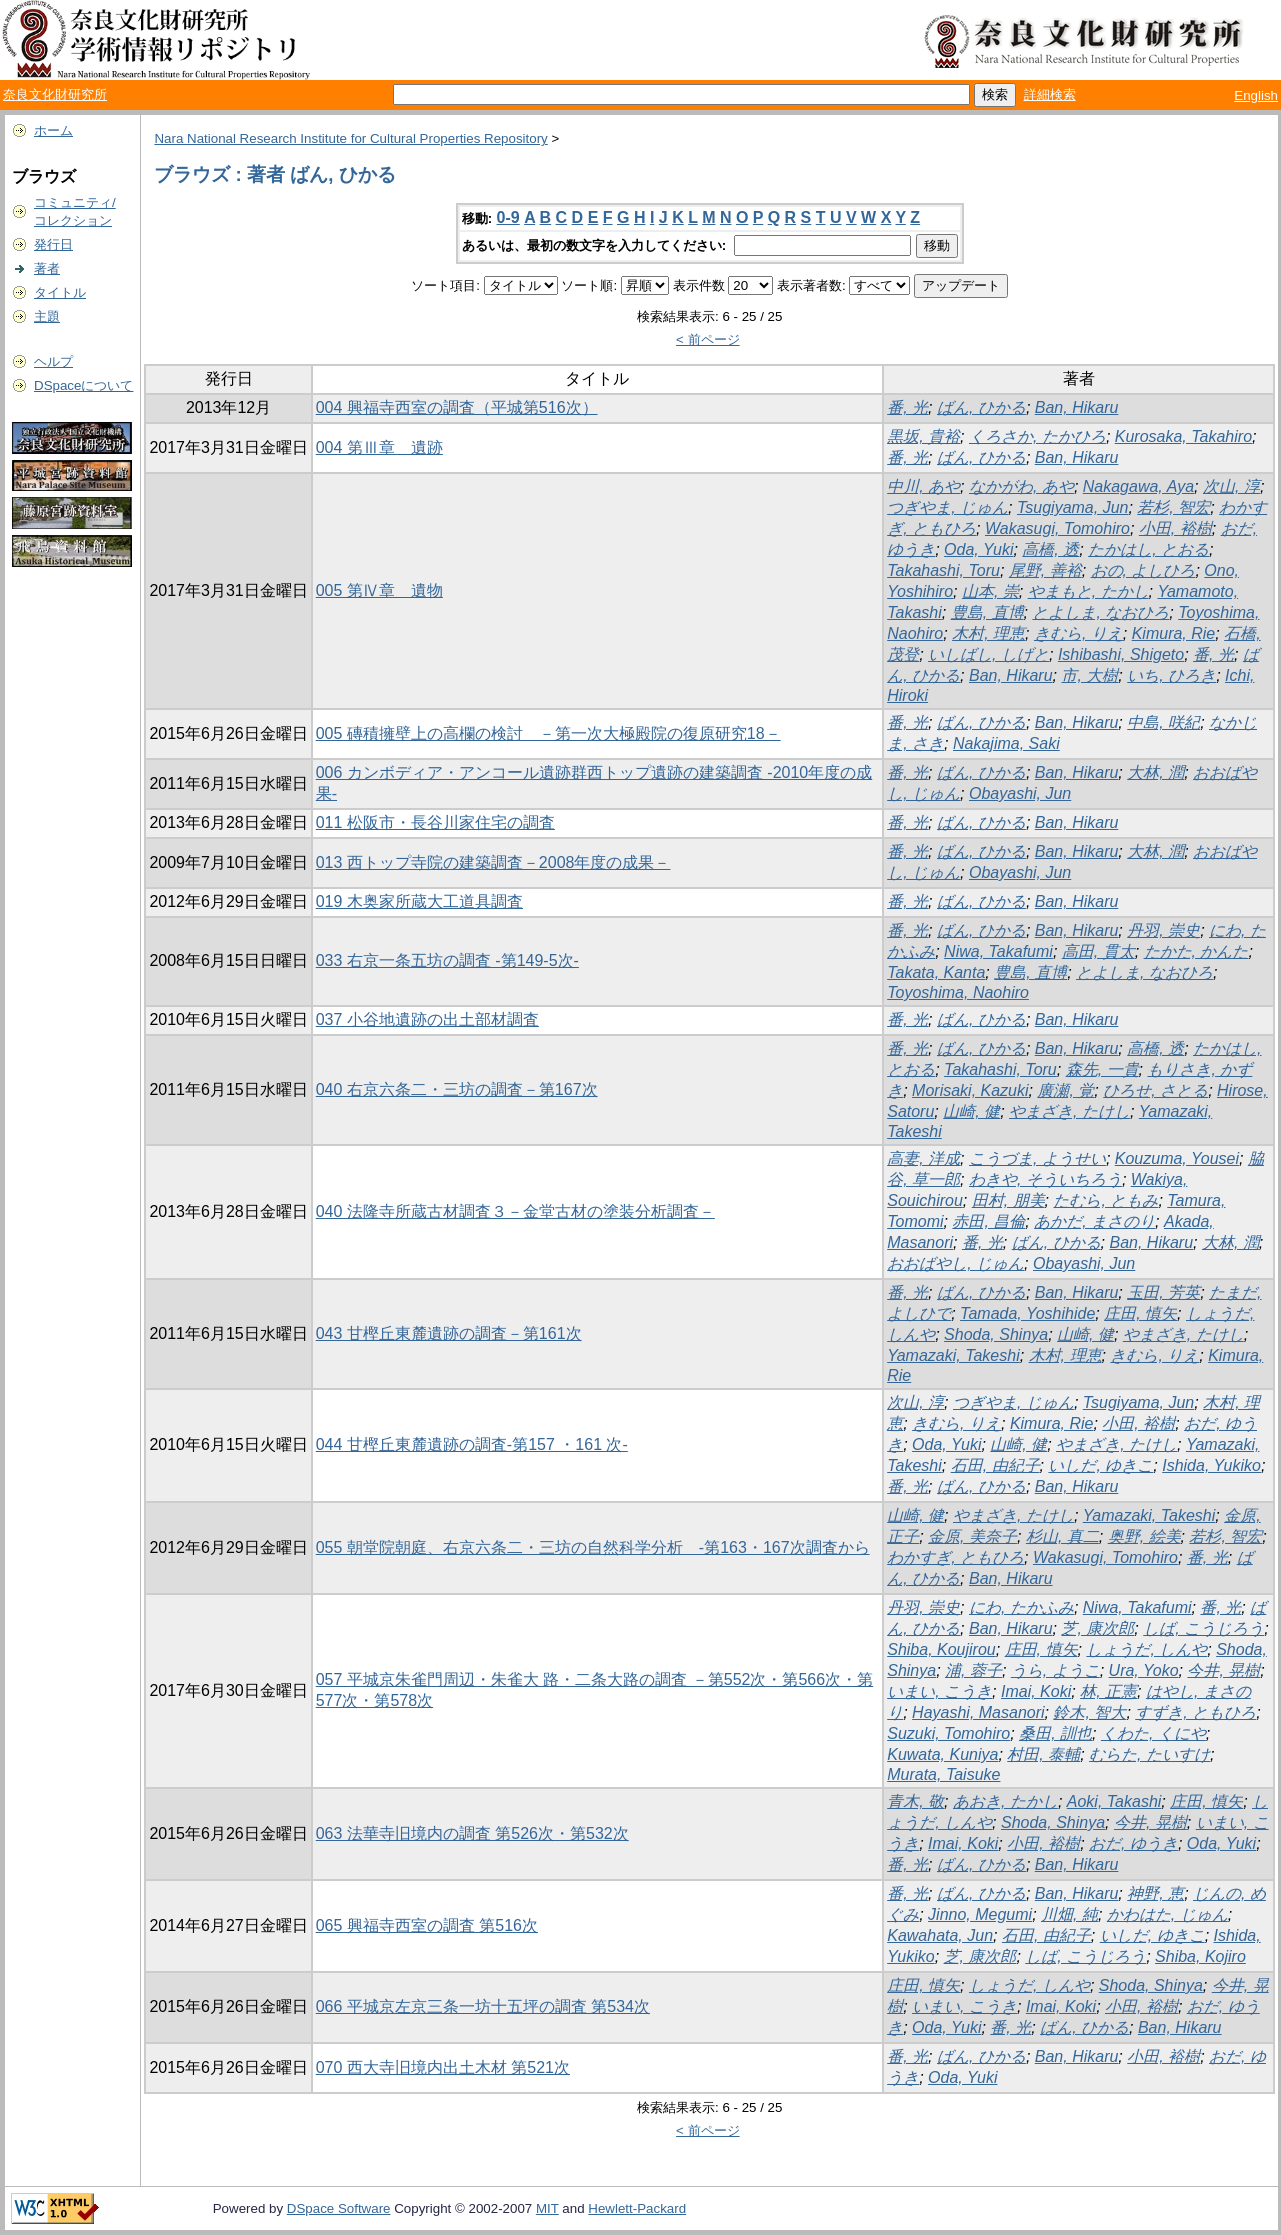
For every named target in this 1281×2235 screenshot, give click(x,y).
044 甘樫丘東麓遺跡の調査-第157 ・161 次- (472, 1444)
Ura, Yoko (1144, 1670)
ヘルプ (53, 361)
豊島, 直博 (987, 612)
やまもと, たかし (1088, 591)
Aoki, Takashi (1114, 1801)
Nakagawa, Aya (1138, 486)
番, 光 (907, 407)
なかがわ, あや (1021, 486)
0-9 (508, 217)
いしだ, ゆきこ (1100, 1465)
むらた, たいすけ (1149, 1754)
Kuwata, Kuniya (942, 1754)
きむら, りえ (1078, 633)
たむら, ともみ (1105, 1200)
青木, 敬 (915, 1801)
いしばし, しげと (988, 654)
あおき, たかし (1005, 1801)
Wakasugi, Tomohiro (1057, 528)
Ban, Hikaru (1077, 407)
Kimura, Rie (1174, 633)
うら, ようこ (1055, 1670)
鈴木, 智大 (1089, 1712)
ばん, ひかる (981, 407)
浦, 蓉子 (973, 1670)
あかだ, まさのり (1094, 1221)
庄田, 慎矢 (1140, 1313)
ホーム (53, 130)
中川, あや (923, 486)
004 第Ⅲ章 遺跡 (379, 447)
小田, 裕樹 (1175, 528)
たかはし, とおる (1148, 549)
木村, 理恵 (988, 633)
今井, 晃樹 (1223, 1670)
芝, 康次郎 (1097, 1628)
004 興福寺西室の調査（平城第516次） (457, 407)
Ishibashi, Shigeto (1121, 654)
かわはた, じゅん (1167, 1914)
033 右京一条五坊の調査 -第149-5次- (447, 960)
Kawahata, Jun (940, 1935)
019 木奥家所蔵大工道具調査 (419, 901)
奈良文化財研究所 (55, 94)
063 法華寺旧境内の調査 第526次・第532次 (472, 1833)
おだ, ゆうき (1133, 1843)
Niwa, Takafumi (998, 951)
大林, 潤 (1155, 772)
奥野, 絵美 (1144, 1536)
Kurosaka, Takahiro (1183, 436)
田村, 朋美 (1008, 1200)
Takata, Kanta (936, 972)
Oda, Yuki (978, 549)
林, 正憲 (1108, 1691)
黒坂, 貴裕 (923, 436)
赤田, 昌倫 (988, 1221)
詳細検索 (1050, 94)
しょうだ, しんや (1146, 1649)
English (1256, 95)
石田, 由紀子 (995, 1465)
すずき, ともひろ (1195, 1712)
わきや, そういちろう (1045, 1179)
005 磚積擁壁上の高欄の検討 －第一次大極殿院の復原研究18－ (548, 733)
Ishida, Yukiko (1211, 1465)
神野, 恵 (1155, 1893)
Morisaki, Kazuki (970, 1090)
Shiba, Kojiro (1200, 1956)
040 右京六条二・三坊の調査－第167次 (457, 1089)
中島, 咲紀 (1163, 722)
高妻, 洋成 (923, 1158)
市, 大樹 (1089, 675)
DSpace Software (339, 2208)
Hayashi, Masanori (978, 1712)
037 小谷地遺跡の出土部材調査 (427, 1019)
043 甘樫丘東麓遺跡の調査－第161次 (449, 1333)
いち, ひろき (1171, 675)
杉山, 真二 (1062, 1536)
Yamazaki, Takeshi (953, 1355)
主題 (47, 316)
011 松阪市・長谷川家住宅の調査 (435, 822)
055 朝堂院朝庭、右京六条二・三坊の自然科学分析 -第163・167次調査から (593, 1547)
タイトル (60, 292)
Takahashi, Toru (943, 570)
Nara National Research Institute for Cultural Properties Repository (350, 138)
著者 (47, 268)
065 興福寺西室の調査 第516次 (427, 1925)
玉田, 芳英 (1163, 1292)
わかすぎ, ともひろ (955, 1557)
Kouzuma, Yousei (1177, 1158)
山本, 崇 (990, 591)
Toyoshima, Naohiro (958, 992)
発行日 (53, 244)
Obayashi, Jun (1020, 793)
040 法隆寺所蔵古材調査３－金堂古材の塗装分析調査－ (515, 1211)
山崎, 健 (971, 1111)
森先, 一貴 (1102, 1069)
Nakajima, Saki (1006, 743)
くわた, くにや (1153, 1733)
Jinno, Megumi (980, 1914)
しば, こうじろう (1203, 1628)
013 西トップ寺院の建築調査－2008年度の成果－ (493, 862)
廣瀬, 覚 (1065, 1090)
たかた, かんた (1196, 951)
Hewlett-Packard (637, 2208)
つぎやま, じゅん (947, 507)
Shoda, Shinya (996, 1334)
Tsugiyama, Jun (1072, 507)
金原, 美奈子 (972, 1536)
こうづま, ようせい (1037, 1158)
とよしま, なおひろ (1100, 612)
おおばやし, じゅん (955, 1263)
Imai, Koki (1036, 1691)
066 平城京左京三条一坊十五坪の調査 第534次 (483, 2006)
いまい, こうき (939, 1691)
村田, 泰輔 (1043, 1754)
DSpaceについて (83, 385)
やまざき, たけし (1069, 1111)
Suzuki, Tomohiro (948, 1733)
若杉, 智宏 (1173, 507)
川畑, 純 (1069, 1914)
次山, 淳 (1231, 486)
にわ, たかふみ (1021, 1607)
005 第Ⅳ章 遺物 (379, 590)
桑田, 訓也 (1055, 1733)
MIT (547, 2208)
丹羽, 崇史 (1163, 930)
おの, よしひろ (1143, 570)
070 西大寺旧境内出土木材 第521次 (443, 2067)
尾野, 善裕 (1045, 570)
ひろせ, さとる (1155, 1090)
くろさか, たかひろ (1037, 436)
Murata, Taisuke (943, 1774)
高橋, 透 (1050, 549)
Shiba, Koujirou (941, 1649)
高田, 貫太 (1098, 951)
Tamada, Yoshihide (1027, 1313)
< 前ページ (708, 339)
